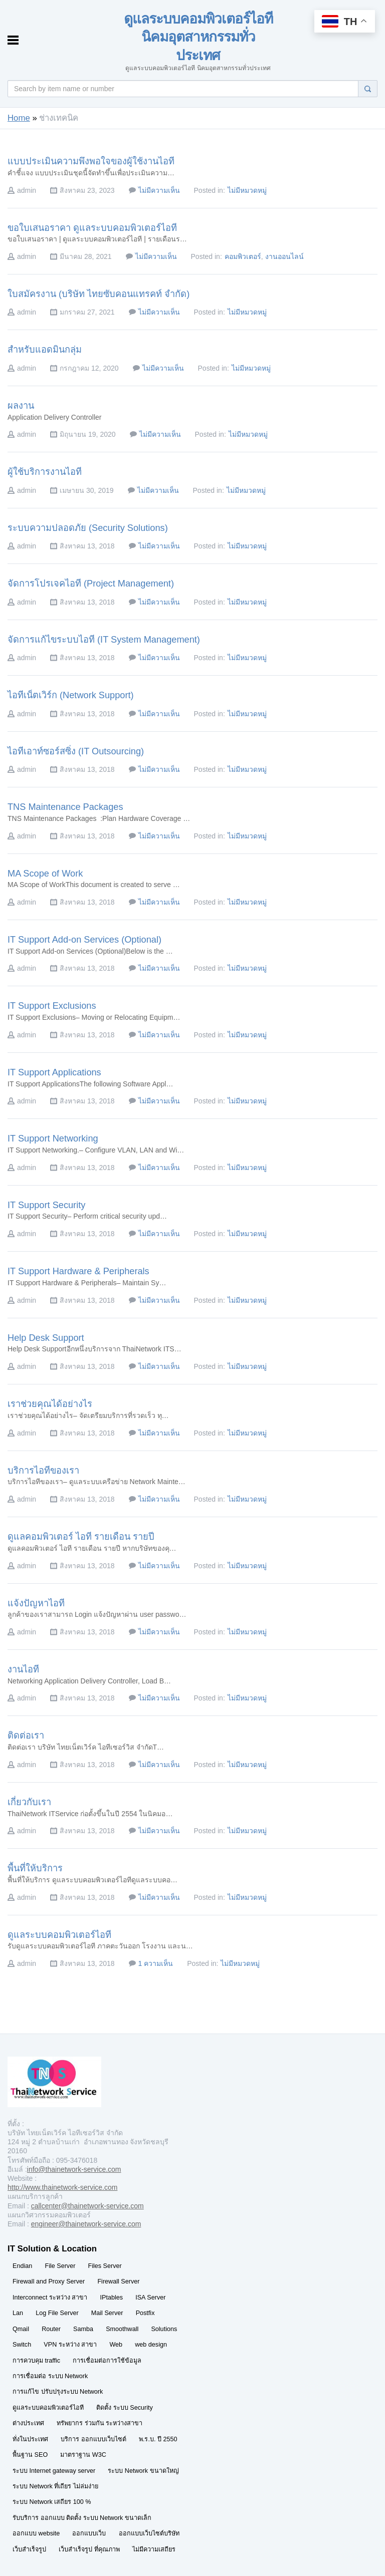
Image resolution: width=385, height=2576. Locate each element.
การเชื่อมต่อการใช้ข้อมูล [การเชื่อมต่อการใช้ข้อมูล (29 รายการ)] (107, 2360)
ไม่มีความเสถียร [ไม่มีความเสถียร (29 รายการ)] (153, 2549)
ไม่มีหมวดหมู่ (247, 190)
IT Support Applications (54, 1072)
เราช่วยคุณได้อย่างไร (50, 1404)
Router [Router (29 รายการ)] (51, 2329)
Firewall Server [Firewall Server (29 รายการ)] (118, 2281)
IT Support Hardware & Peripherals (78, 1271)
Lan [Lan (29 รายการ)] (18, 2313)
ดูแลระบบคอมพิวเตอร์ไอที (59, 1935)
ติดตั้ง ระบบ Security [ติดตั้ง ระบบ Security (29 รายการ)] (124, 2407)
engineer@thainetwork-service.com (86, 2224)
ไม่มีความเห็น (159, 190)
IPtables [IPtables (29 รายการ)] (111, 2297)
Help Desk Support (46, 1338)
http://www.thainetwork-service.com (62, 2187)
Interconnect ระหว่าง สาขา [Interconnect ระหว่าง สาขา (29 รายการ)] (50, 2297)
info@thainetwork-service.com (74, 2169)
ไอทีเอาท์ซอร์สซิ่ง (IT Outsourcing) (76, 751)
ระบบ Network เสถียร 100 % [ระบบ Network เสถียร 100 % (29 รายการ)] (52, 2501)
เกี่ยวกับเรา (29, 1802)
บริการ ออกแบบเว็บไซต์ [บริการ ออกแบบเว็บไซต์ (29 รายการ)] (93, 2439)
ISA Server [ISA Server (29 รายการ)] (150, 2297)
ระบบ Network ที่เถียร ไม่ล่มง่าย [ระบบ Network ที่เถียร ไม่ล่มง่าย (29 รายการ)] (55, 2486)
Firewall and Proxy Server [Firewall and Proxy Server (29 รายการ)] (49, 2281)
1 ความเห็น (155, 1963)
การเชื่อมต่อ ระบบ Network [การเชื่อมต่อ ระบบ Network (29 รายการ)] (50, 2376)
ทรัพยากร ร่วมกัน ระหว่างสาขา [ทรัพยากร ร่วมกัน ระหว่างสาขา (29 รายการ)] (99, 2423)
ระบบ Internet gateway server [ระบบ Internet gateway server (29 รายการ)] (54, 2470)
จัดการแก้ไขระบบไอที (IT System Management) (104, 640)
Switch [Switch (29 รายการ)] (22, 2344)
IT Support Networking (53, 1138)
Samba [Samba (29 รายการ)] (83, 2329)
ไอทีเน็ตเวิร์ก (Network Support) (71, 695)
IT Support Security (46, 1205)
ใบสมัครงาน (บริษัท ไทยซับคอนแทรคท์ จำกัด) (98, 294)
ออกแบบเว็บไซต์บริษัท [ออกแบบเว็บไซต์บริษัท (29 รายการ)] (149, 2533)
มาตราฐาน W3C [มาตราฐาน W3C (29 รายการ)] (83, 2454)
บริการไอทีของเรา (43, 1471)
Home (19, 118)
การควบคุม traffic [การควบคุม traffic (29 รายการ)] (36, 2360)
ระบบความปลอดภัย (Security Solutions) (88, 528)
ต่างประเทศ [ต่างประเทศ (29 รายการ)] (28, 2423)
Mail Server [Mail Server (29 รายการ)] (107, 2313)
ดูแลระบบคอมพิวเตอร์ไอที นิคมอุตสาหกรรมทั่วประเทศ (198, 37)
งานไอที (23, 1669)
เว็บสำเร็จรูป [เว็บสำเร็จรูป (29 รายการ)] (29, 2549)
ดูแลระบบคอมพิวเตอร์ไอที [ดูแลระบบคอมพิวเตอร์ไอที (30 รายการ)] (48, 2407)
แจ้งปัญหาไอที (36, 1603)
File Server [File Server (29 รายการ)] (60, 2265)
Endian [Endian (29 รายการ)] (22, 2265)
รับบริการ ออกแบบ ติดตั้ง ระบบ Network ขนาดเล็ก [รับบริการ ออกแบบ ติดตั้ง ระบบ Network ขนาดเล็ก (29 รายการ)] (82, 2517)
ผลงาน (21, 406)
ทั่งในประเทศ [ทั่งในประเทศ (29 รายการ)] (30, 2439)
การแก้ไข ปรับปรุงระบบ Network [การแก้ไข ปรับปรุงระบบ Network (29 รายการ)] (58, 2391)
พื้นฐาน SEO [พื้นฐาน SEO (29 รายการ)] (30, 2454)
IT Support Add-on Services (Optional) (84, 940)
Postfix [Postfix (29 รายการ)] (145, 2313)
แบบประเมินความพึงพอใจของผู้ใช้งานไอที (91, 161)
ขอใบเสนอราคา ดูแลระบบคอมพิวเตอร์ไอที (92, 228)
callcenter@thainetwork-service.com (87, 2206)
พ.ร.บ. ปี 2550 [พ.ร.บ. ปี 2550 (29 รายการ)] (158, 2439)
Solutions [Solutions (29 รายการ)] (164, 2329)
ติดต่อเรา (26, 1736)
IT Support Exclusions (52, 1006)
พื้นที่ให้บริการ (35, 1868)
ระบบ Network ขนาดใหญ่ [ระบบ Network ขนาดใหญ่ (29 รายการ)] (143, 2470)
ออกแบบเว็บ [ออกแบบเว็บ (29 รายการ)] (89, 2533)
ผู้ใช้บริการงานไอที (45, 472)
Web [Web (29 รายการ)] (115, 2344)
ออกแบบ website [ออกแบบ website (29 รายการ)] (36, 2533)
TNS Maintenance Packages (65, 807)
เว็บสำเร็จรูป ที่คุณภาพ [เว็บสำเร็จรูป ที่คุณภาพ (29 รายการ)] (89, 2549)
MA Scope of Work (45, 874)
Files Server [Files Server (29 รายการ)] (105, 2265)
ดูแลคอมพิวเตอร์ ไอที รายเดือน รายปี (81, 1537)
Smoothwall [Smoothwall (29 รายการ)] (122, 2329)
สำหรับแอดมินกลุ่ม (45, 350)
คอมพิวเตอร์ (243, 256)
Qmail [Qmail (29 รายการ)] (21, 2329)
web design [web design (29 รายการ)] (151, 2344)
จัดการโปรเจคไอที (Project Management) (91, 584)
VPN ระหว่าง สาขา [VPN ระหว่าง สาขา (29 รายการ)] (70, 2344)
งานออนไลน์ (284, 256)
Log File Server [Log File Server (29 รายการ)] (57, 2313)
